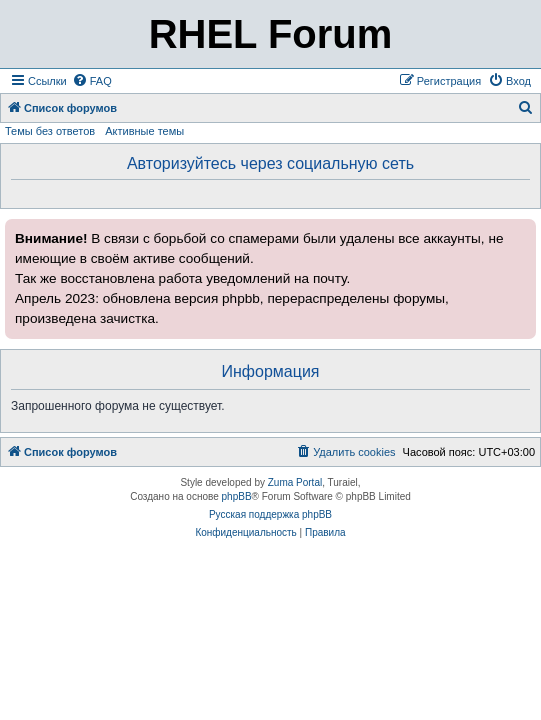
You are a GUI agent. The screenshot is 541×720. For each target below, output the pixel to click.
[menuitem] (92, 81)
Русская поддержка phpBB (270, 514)
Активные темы (144, 131)
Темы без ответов (50, 131)
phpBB (237, 496)
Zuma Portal (295, 482)
